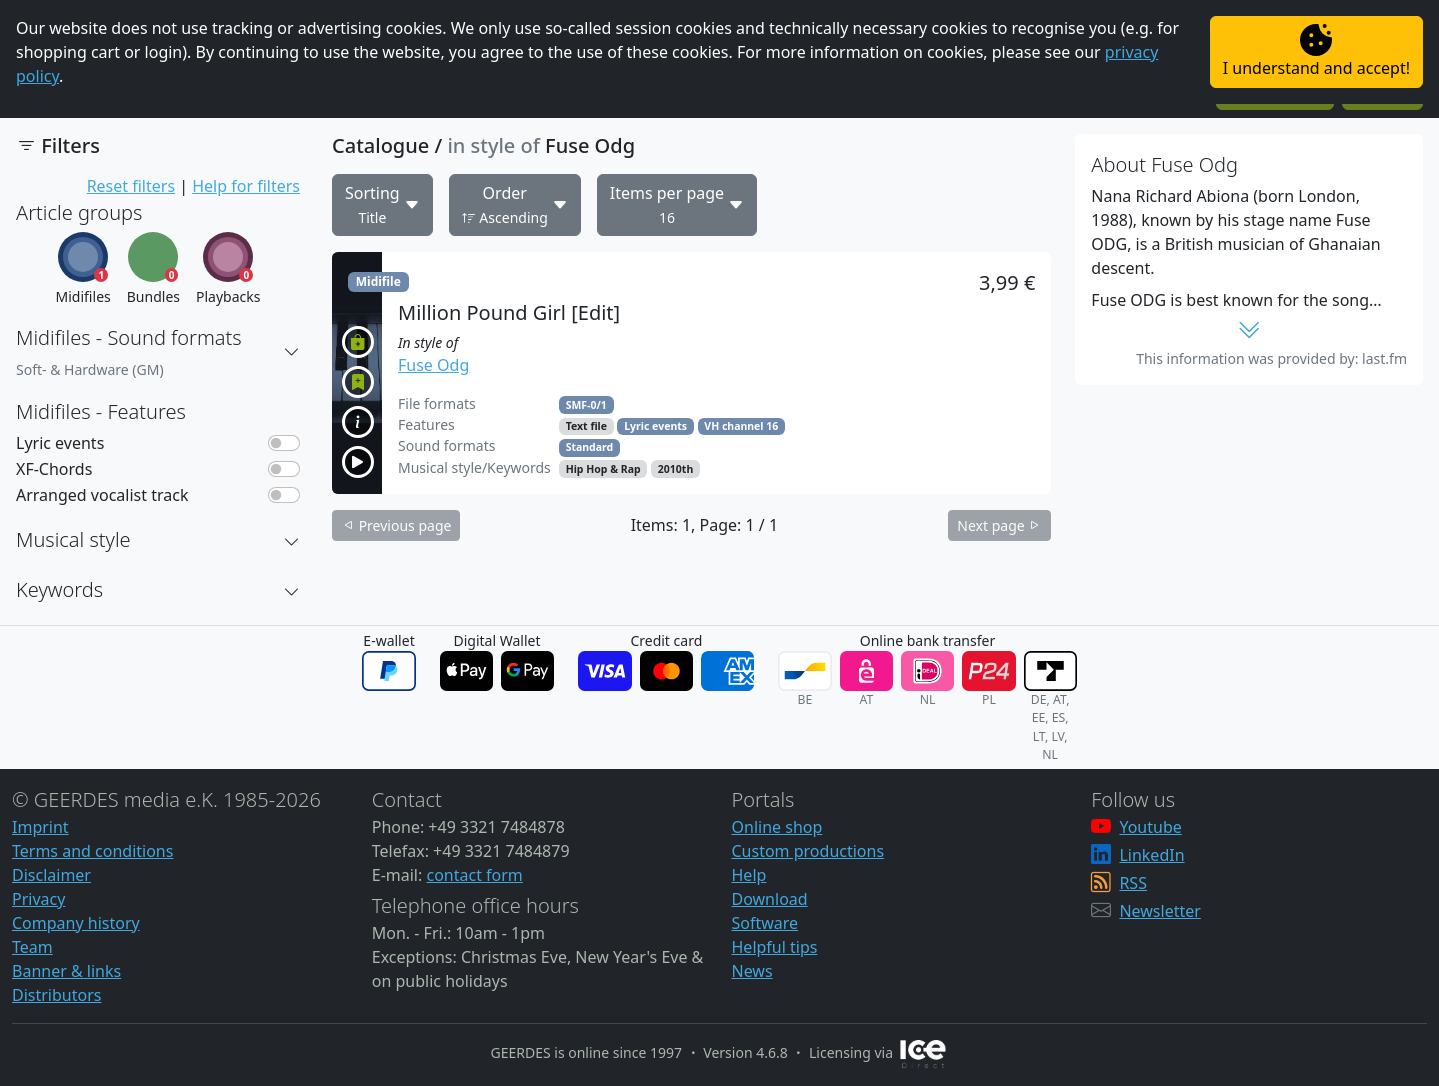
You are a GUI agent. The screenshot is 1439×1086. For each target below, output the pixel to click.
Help (749, 875)
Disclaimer (51, 875)
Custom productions (808, 851)
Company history (76, 923)
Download (770, 899)
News (752, 971)
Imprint (40, 827)
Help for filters (246, 186)
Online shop (777, 827)
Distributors (56, 995)
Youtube (1150, 827)
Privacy (38, 899)
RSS (1133, 883)
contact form (474, 875)
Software (765, 923)
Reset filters (131, 186)
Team (32, 947)
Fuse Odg (433, 365)
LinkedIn (1151, 855)
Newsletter (1159, 911)
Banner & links (66, 971)
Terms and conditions (92, 851)
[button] (292, 352)
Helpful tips (775, 947)
